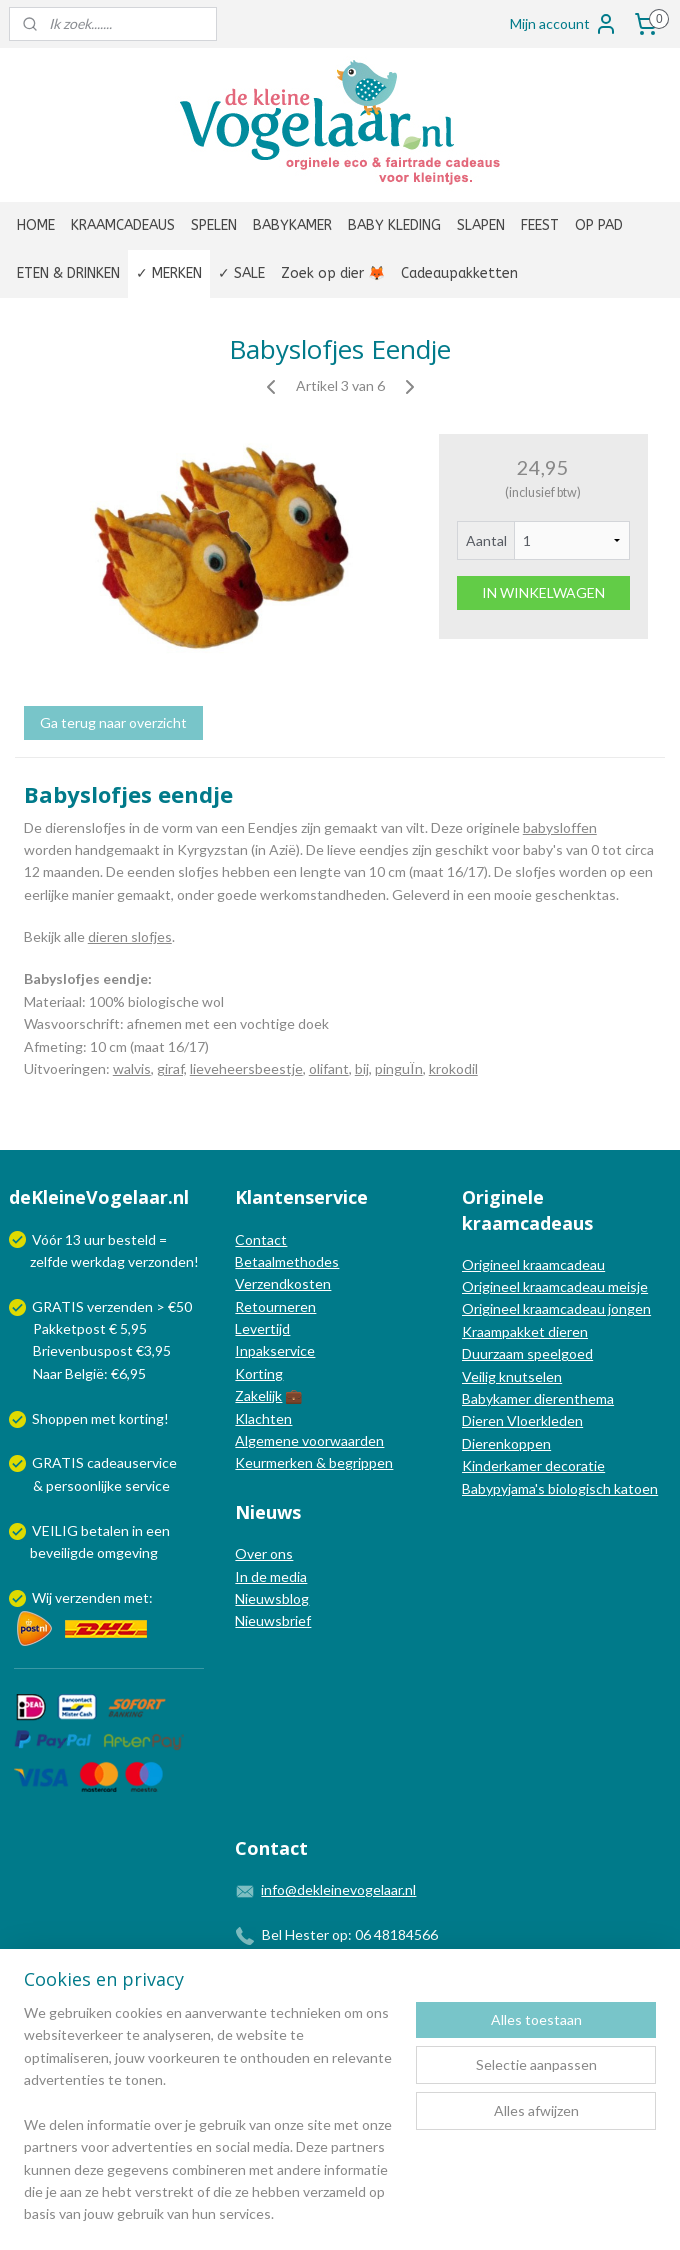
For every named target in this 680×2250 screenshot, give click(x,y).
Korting (259, 1373)
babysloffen (560, 827)
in (137, 1530)
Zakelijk (258, 1395)
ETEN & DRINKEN (68, 273)
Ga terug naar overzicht (113, 722)
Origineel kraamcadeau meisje (555, 1286)
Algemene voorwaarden (309, 1440)
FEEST (540, 225)
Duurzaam (494, 1353)
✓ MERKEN (169, 273)
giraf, (172, 1068)
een (158, 1530)
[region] (208, 2126)
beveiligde (62, 1552)
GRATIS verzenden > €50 (112, 1306)
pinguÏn (399, 1068)
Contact (261, 1239)
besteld (132, 1239)
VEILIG (56, 1530)
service (146, 1485)
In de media (271, 1576)
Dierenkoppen (506, 1443)
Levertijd (262, 1328)
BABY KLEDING (394, 225)
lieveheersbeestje (246, 1068)
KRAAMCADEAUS (123, 225)
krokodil (453, 1068)
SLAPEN (481, 225)
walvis (132, 1068)
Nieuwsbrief (273, 1620)
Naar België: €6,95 (89, 1373)
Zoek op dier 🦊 (333, 273)
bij (362, 1068)
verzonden (161, 1261)
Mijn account (564, 24)
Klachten (263, 1418)
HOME (36, 225)
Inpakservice (275, 1350)
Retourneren (275, 1306)
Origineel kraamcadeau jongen (556, 1308)
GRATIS (59, 1462)
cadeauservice (132, 1462)
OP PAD (599, 225)
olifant (329, 1068)
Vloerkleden (543, 1420)
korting (141, 1418)
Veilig (480, 1376)
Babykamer (496, 1398)
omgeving (127, 1552)
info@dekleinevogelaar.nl (338, 1889)
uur (94, 1239)
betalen (105, 1530)
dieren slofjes (130, 936)
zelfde (49, 1261)
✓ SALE (241, 273)
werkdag (98, 1261)
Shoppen (60, 1418)
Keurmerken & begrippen (314, 1462)
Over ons (264, 1553)
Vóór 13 (58, 1239)
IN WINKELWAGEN (543, 592)
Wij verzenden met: (92, 1597)
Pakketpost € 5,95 (79, 1328)
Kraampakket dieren (525, 1331)
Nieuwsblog (272, 1598)
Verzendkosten (283, 1283)
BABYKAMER (292, 225)
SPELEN (214, 225)
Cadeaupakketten (459, 273)
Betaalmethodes (287, 1261)
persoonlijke (84, 1485)
